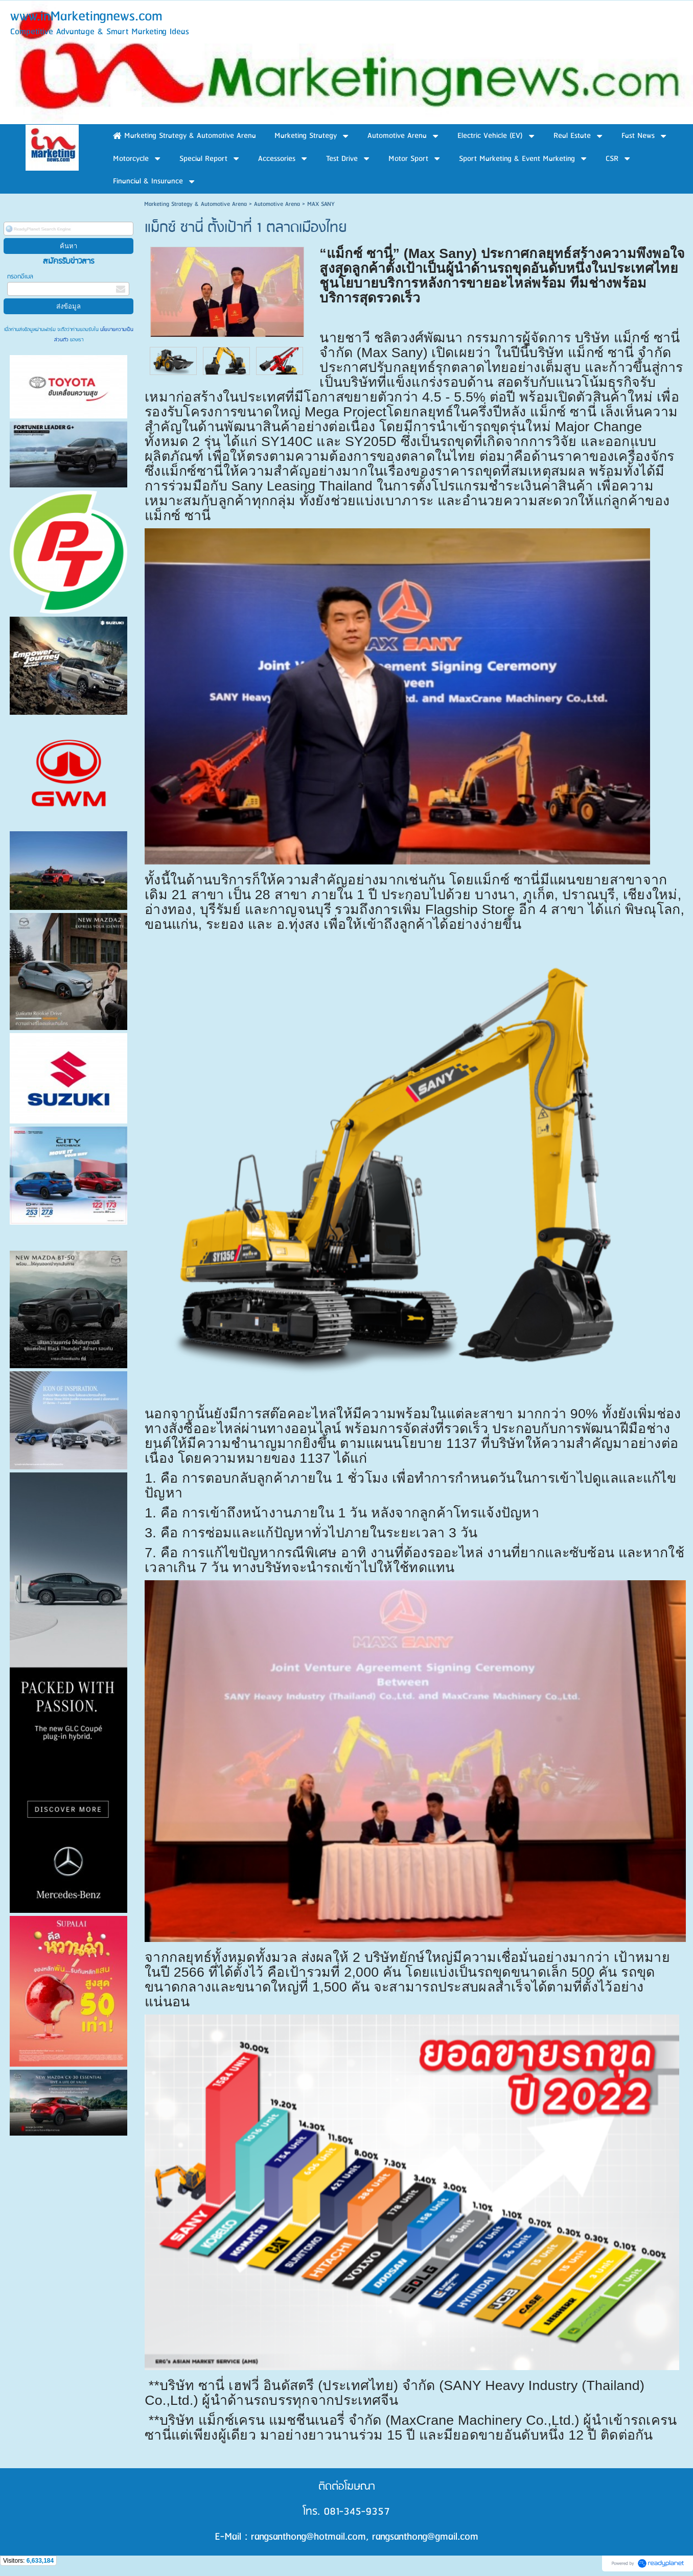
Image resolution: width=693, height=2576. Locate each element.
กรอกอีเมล (20, 276)
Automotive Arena (277, 204)
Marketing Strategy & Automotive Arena (195, 204)
